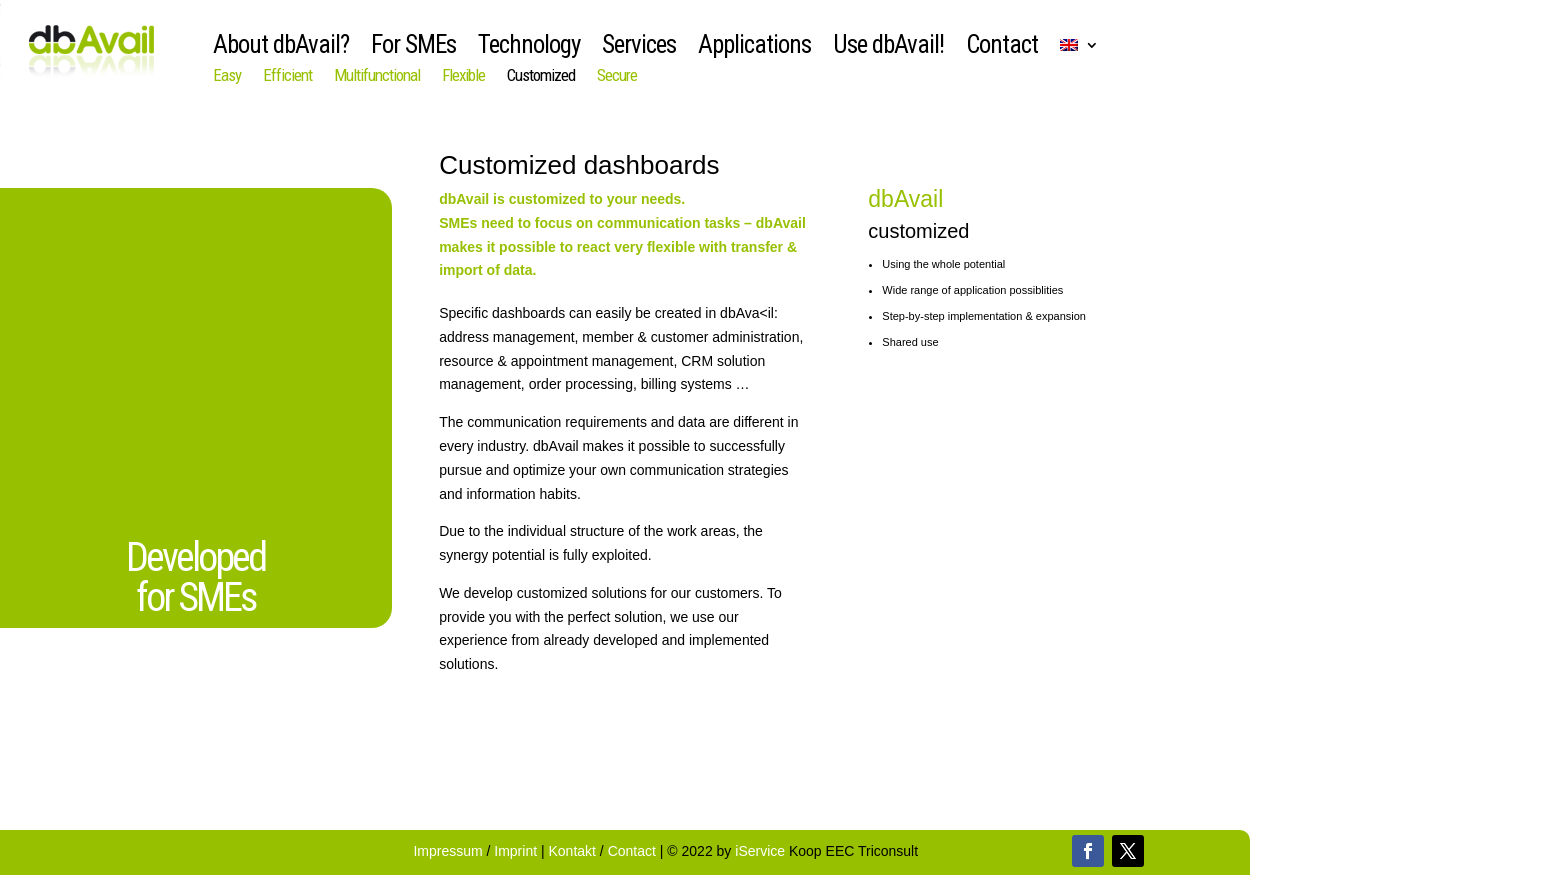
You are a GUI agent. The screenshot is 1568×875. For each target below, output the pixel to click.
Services (639, 48)
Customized (541, 76)
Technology (529, 48)
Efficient (287, 76)
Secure (617, 76)
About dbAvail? (281, 48)
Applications (754, 48)
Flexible (463, 76)
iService (760, 851)
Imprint (517, 851)
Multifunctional (377, 76)
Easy (227, 76)
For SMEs (413, 48)
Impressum (449, 851)
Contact (1002, 48)
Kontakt (572, 851)
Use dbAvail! (888, 48)
